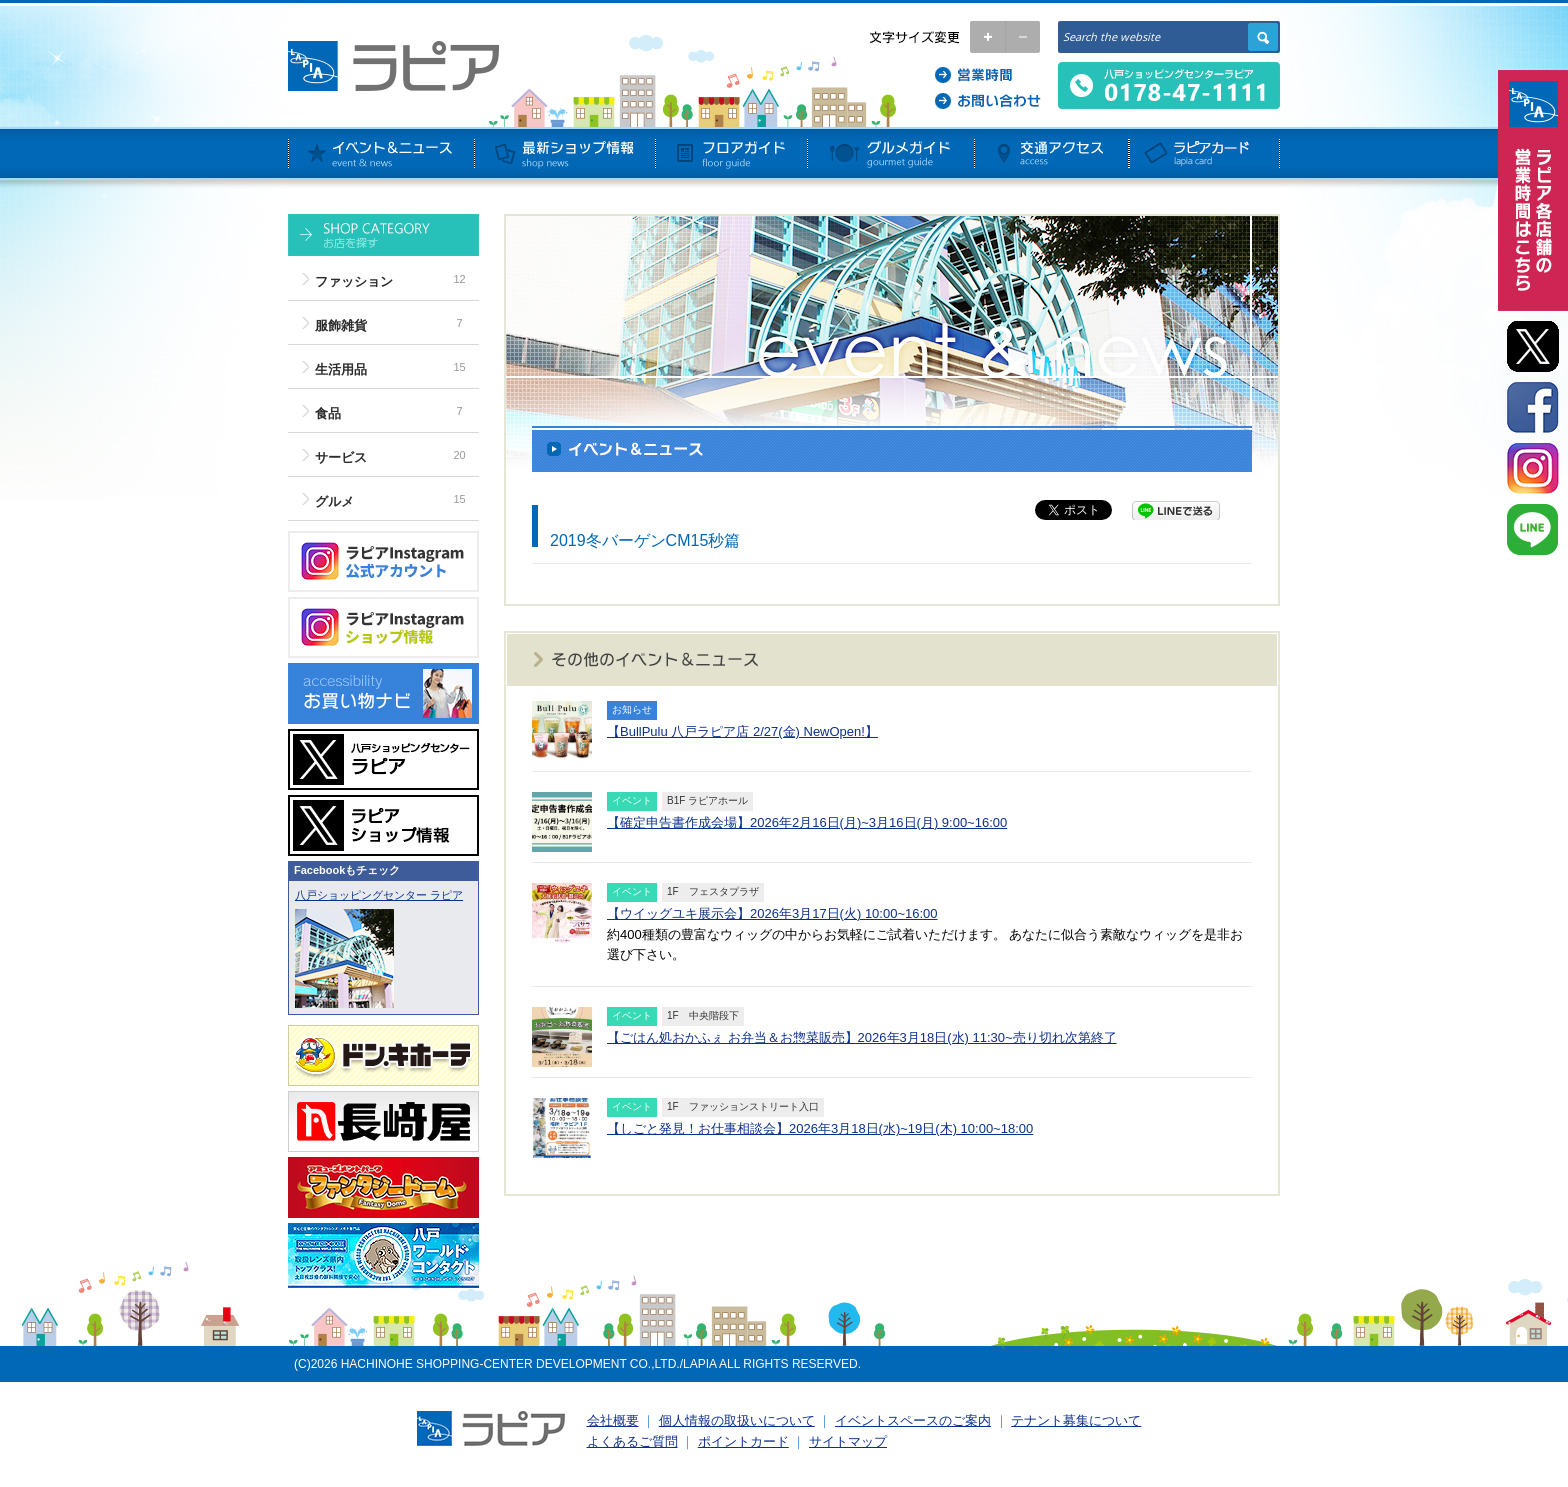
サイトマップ (848, 1441)
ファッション (354, 281)
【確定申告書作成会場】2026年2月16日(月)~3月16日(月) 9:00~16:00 (807, 822)
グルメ (334, 501)
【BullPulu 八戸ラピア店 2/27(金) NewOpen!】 (742, 731)
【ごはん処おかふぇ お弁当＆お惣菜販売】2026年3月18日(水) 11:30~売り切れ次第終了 (862, 1037)
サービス (341, 457)
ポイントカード (743, 1441)
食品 (328, 413)
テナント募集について (1076, 1420)
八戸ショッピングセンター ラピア (379, 895)
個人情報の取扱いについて (737, 1420)
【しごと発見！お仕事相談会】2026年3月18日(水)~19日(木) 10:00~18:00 (820, 1128)
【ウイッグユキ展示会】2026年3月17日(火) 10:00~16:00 (772, 913)
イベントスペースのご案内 (913, 1420)
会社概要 (613, 1420)
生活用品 (341, 369)
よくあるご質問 (632, 1441)
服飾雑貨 (341, 325)
